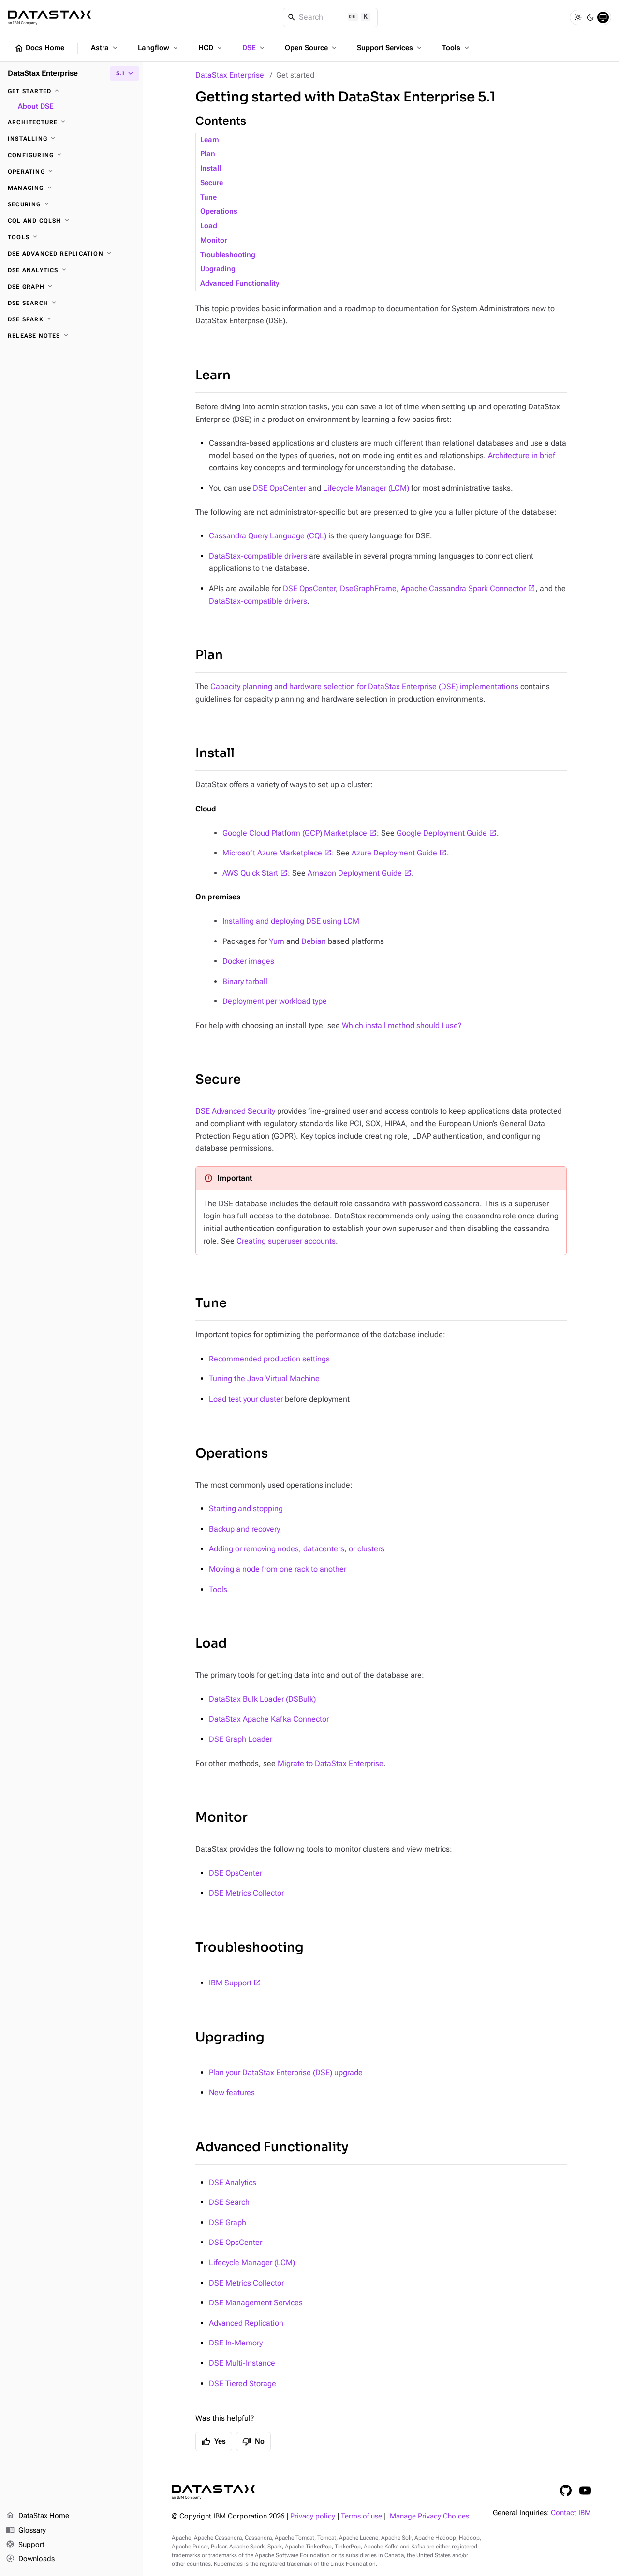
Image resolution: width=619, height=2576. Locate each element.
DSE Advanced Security (235, 1110)
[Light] (578, 17)
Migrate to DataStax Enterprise (330, 1763)
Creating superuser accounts (286, 1240)
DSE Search (229, 2202)
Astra (105, 47)
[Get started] (71, 91)
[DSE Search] (71, 303)
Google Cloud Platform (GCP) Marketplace (294, 833)
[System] (603, 17)
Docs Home (39, 48)
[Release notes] (71, 336)
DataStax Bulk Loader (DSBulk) (262, 1699)
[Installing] (71, 138)
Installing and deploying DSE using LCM (290, 921)
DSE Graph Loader (240, 1739)
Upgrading (218, 269)
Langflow (159, 47)
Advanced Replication (246, 2323)
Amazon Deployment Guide (355, 873)
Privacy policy (312, 2516)
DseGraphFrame (368, 588)
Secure (211, 183)
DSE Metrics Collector (246, 1892)
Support (25, 2545)
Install (210, 168)
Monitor (213, 240)
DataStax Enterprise (229, 75)
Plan (207, 154)
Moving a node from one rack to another (277, 1569)
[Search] (330, 17)
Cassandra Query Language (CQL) (267, 535)
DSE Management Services (256, 2302)
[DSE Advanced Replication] (71, 254)
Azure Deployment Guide (394, 852)
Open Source (312, 47)
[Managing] (71, 188)
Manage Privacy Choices (429, 2516)
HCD (211, 47)
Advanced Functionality (239, 283)
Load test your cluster (246, 1399)
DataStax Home (37, 2516)
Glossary (26, 2530)
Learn (209, 140)
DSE (254, 47)
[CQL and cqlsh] (71, 221)
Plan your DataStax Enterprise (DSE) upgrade (286, 2072)
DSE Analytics (232, 2182)
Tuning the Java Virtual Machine (264, 1378)
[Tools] (71, 237)
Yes (214, 2441)
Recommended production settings (269, 1358)
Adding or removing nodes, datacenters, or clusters (296, 1548)
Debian (313, 941)
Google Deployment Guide (442, 833)
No (253, 2441)
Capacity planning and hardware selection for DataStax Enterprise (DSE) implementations (364, 686)
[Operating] (71, 171)
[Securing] (71, 204)
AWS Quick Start (250, 873)
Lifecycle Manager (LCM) (366, 487)
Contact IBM (571, 2513)
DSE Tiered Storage (242, 2383)
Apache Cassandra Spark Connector (463, 588)
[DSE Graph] (71, 286)
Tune (208, 197)
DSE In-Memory (236, 2342)
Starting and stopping (246, 1508)
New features (232, 2092)
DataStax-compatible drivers (258, 556)
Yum (276, 941)
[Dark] (590, 17)
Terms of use (361, 2516)
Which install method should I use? (402, 1025)
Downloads (30, 2559)
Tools (456, 47)
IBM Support (230, 1982)
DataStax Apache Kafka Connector (269, 1718)
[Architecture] (71, 122)
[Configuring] (71, 155)
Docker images (248, 961)
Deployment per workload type (274, 1001)
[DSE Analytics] (71, 270)
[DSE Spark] (71, 319)
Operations (218, 211)
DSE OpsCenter (279, 487)
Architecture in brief (521, 455)
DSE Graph (227, 2222)
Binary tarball (244, 981)
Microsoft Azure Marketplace (272, 852)
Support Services (390, 47)
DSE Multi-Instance (242, 2363)
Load (208, 226)
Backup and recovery (244, 1529)
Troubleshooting (227, 255)
